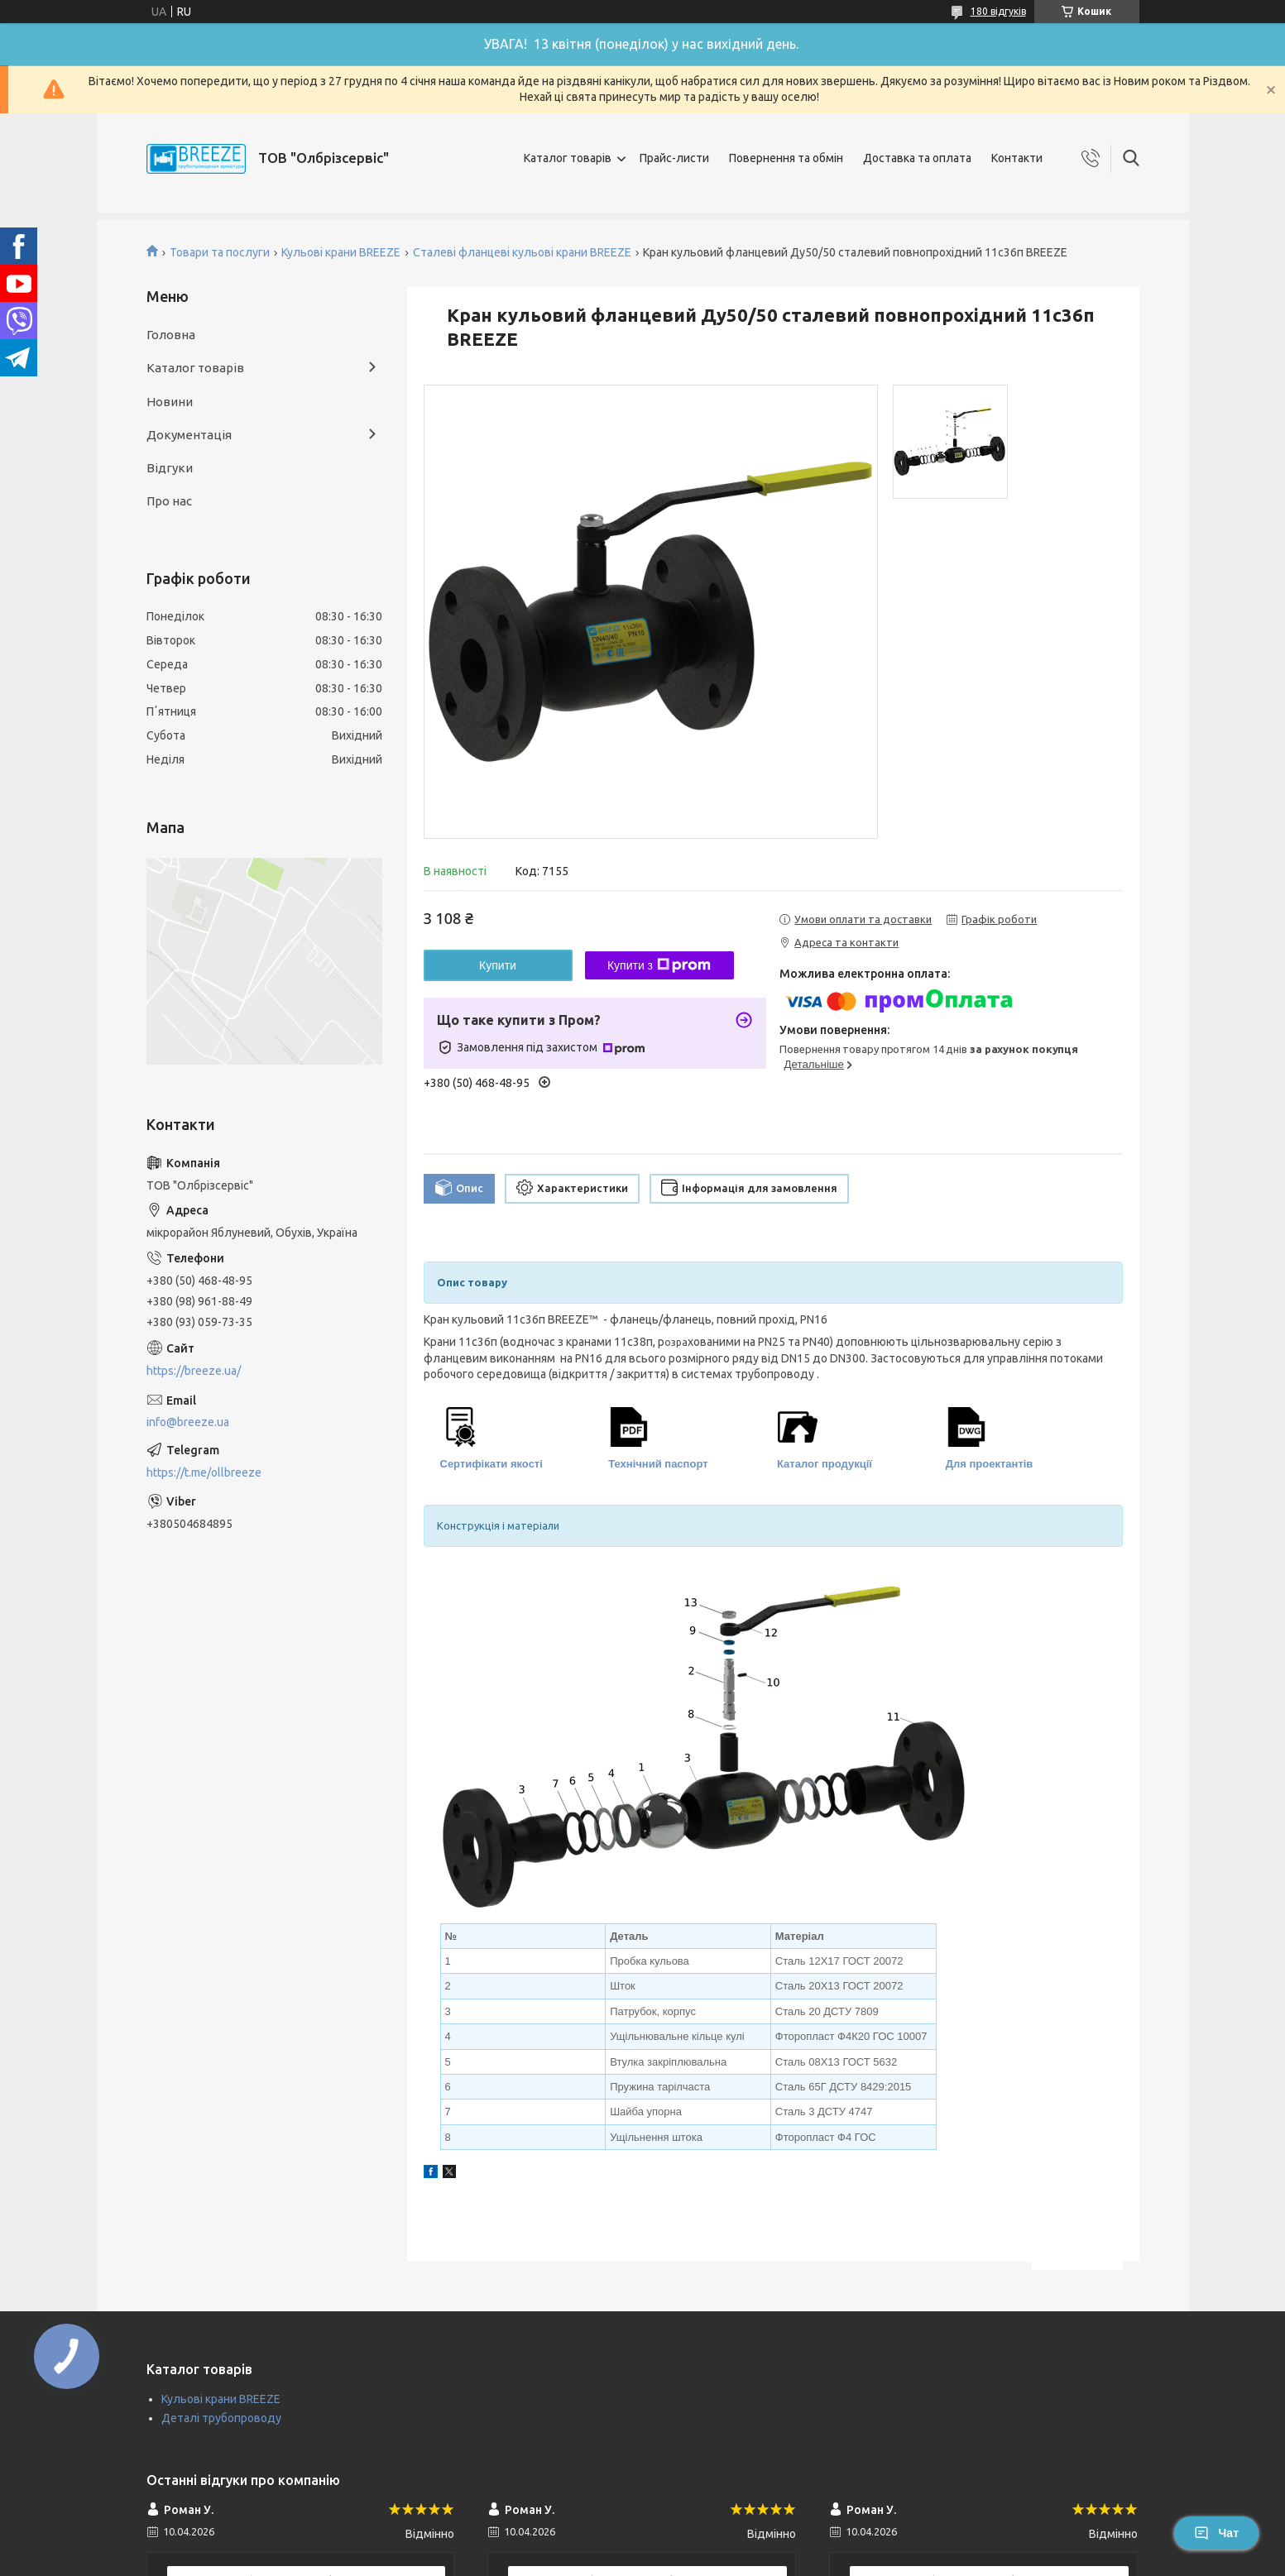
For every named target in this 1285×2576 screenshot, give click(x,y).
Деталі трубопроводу (221, 2418)
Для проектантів (989, 1464)
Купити (497, 965)
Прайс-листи (674, 158)
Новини (169, 402)
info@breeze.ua (187, 1422)
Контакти (1017, 158)
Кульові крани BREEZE (340, 252)
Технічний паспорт (657, 1464)
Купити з (659, 965)
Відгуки (169, 468)
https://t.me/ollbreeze (203, 1472)
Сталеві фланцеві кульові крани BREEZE (522, 252)
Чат (1216, 2533)
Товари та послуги (220, 252)
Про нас (169, 501)
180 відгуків (998, 11)
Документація (189, 435)
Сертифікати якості (491, 1464)
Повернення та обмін (786, 158)
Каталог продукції (824, 1464)
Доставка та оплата (917, 158)
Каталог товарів (567, 158)
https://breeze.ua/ (193, 1370)
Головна (170, 335)
